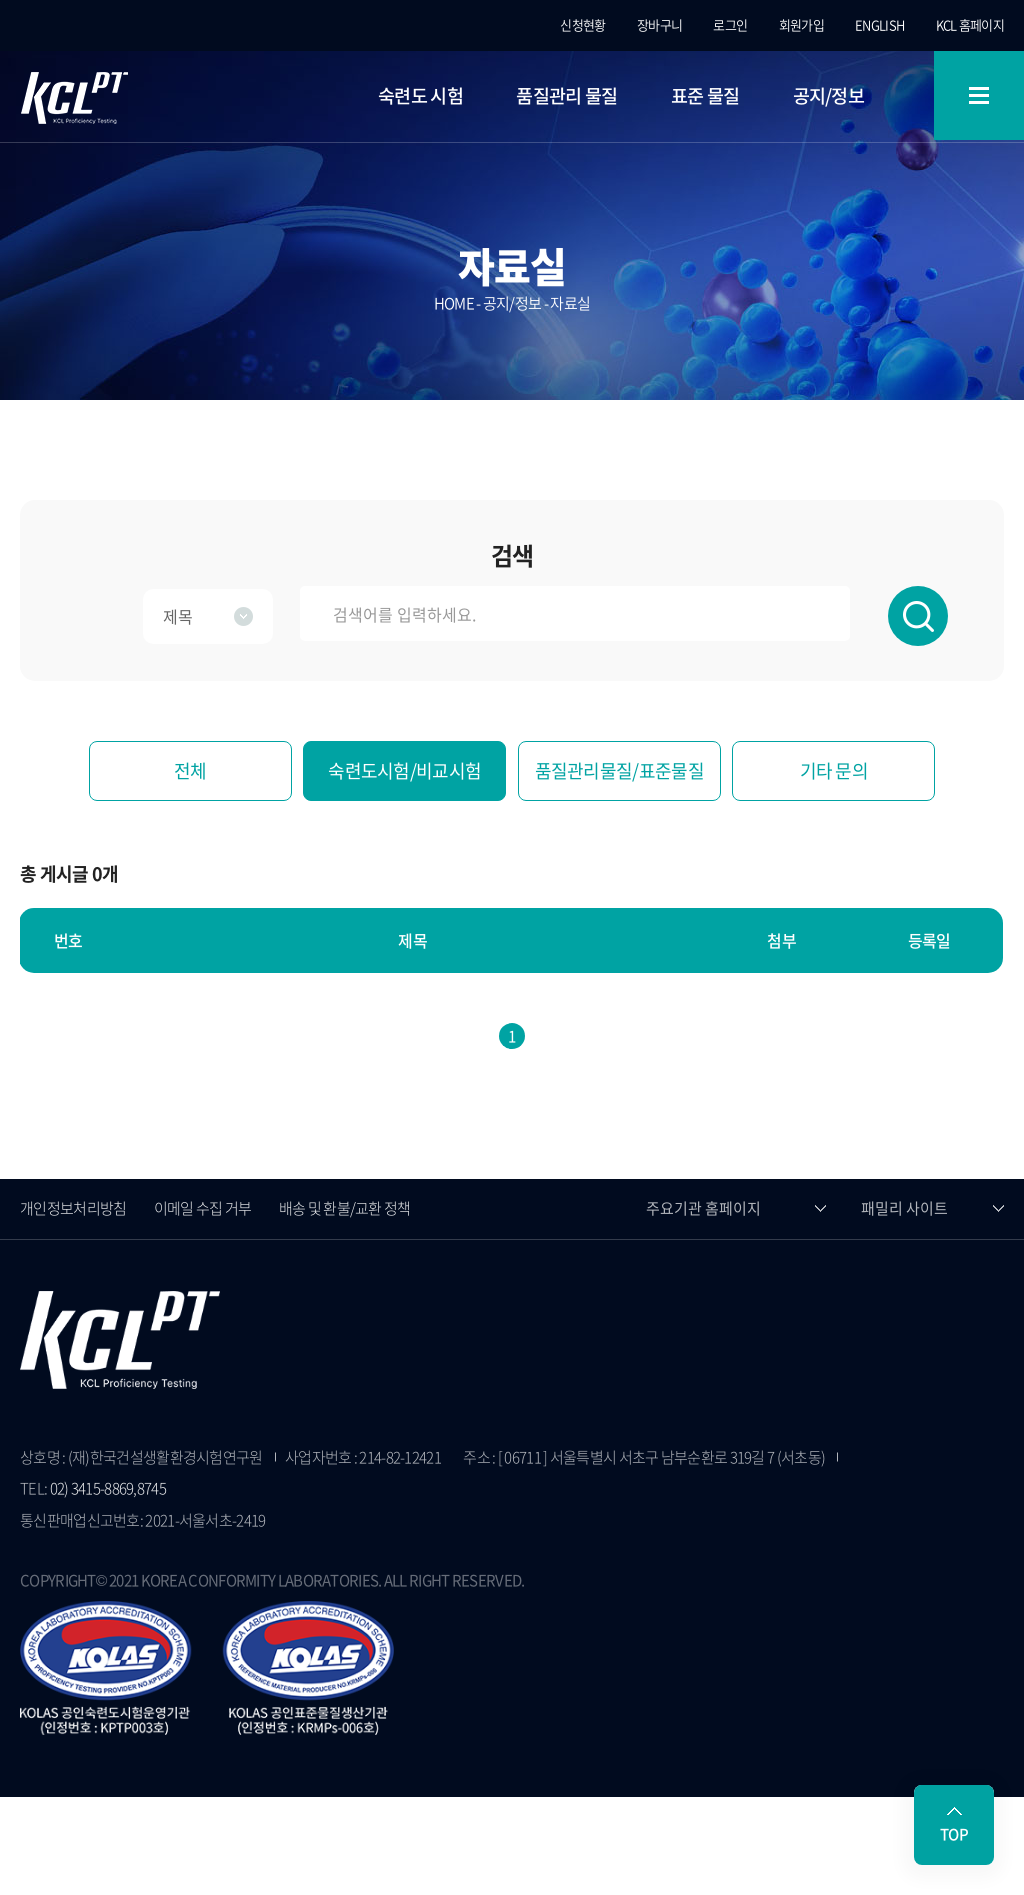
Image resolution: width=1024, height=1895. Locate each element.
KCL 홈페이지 (970, 24)
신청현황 (582, 24)
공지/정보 (829, 95)
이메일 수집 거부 (203, 1208)
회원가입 (801, 24)
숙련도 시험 (420, 95)
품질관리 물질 (566, 95)
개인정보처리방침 (73, 1208)
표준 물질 (705, 95)
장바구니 (659, 24)
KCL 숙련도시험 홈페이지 (74, 98)
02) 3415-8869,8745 (108, 1488)
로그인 (730, 24)
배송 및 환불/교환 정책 (345, 1208)
